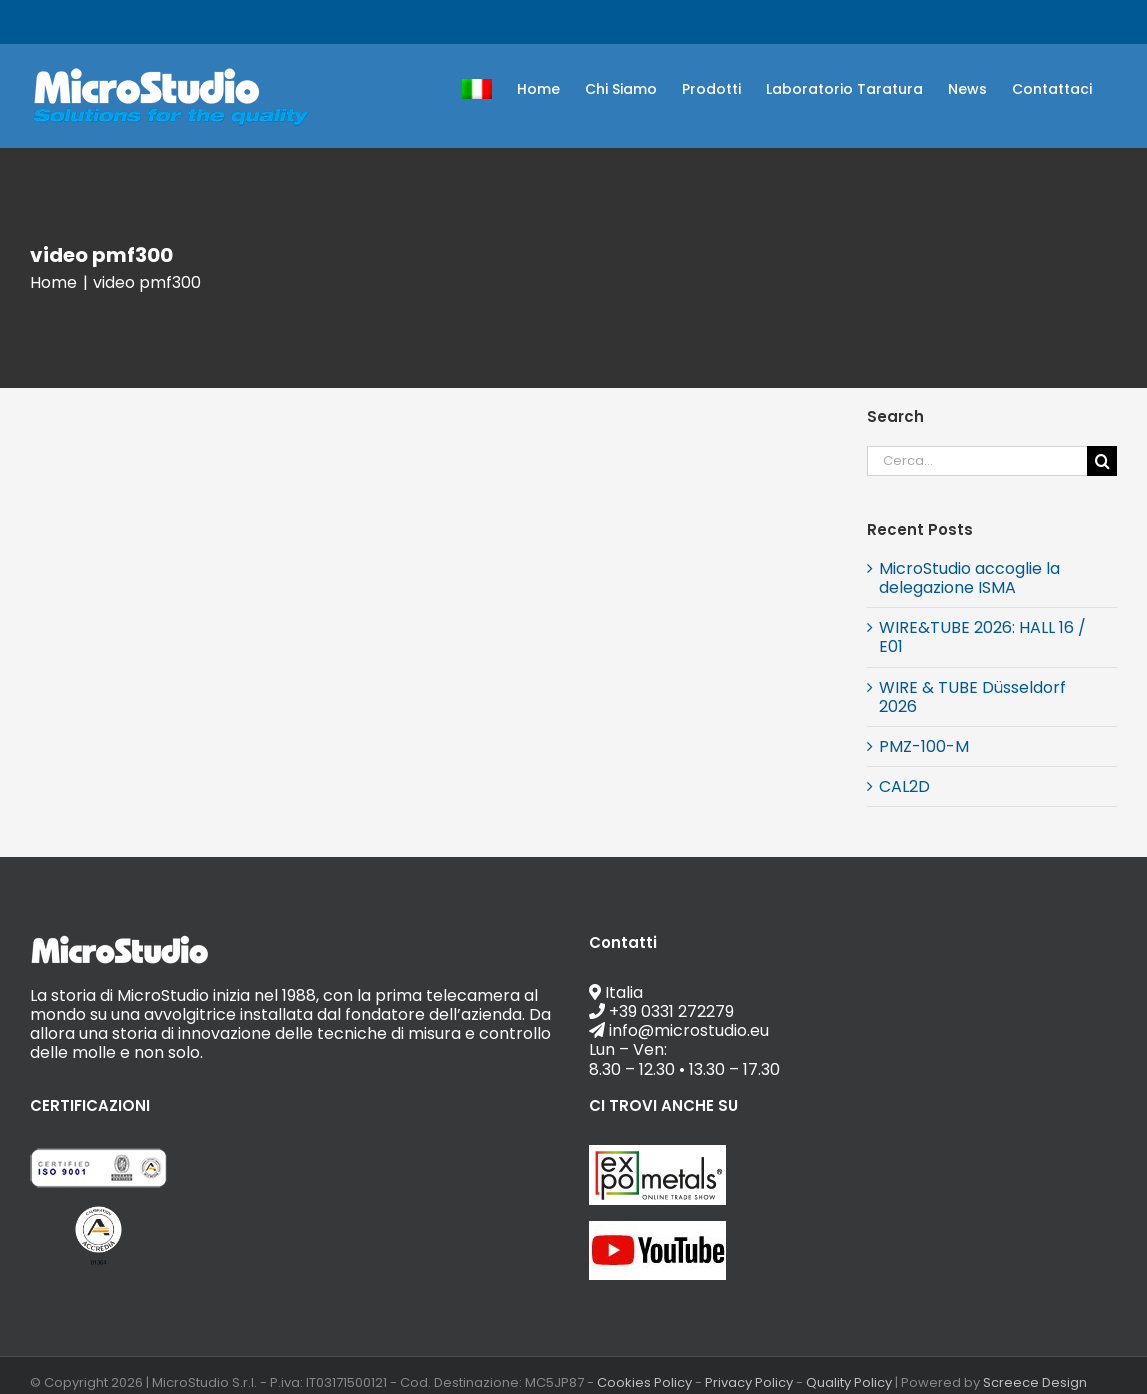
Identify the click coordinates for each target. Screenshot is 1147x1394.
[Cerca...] (977, 461)
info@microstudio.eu (237, 21)
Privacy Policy (749, 1382)
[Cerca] (1102, 461)
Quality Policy (849, 1382)
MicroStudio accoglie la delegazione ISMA (969, 578)
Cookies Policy (644, 1382)
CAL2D (904, 786)
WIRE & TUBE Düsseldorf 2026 (972, 697)
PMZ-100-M (924, 746)
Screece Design (1035, 1382)
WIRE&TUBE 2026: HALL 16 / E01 (982, 637)
